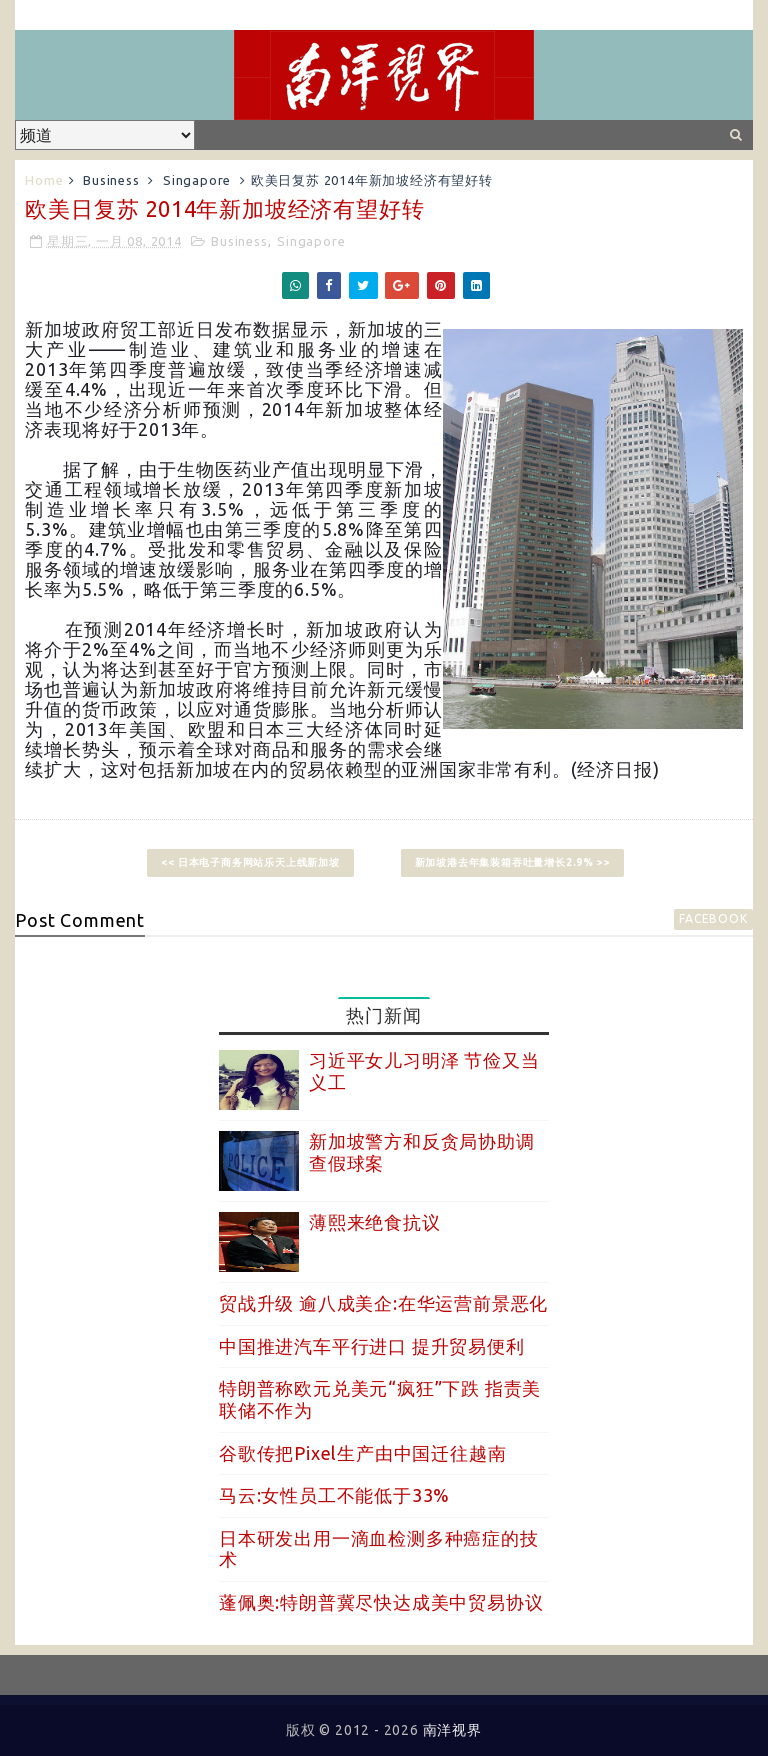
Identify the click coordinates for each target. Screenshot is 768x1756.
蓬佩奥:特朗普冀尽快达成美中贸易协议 (381, 1602)
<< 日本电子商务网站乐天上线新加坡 (250, 862)
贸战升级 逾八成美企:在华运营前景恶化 (383, 1303)
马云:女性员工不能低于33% (334, 1495)
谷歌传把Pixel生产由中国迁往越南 (362, 1453)
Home (44, 180)
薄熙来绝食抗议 (375, 1222)
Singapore (197, 180)
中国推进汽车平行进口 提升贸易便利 (372, 1346)
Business (111, 180)
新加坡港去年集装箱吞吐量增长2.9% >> (513, 862)
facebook (713, 918)
